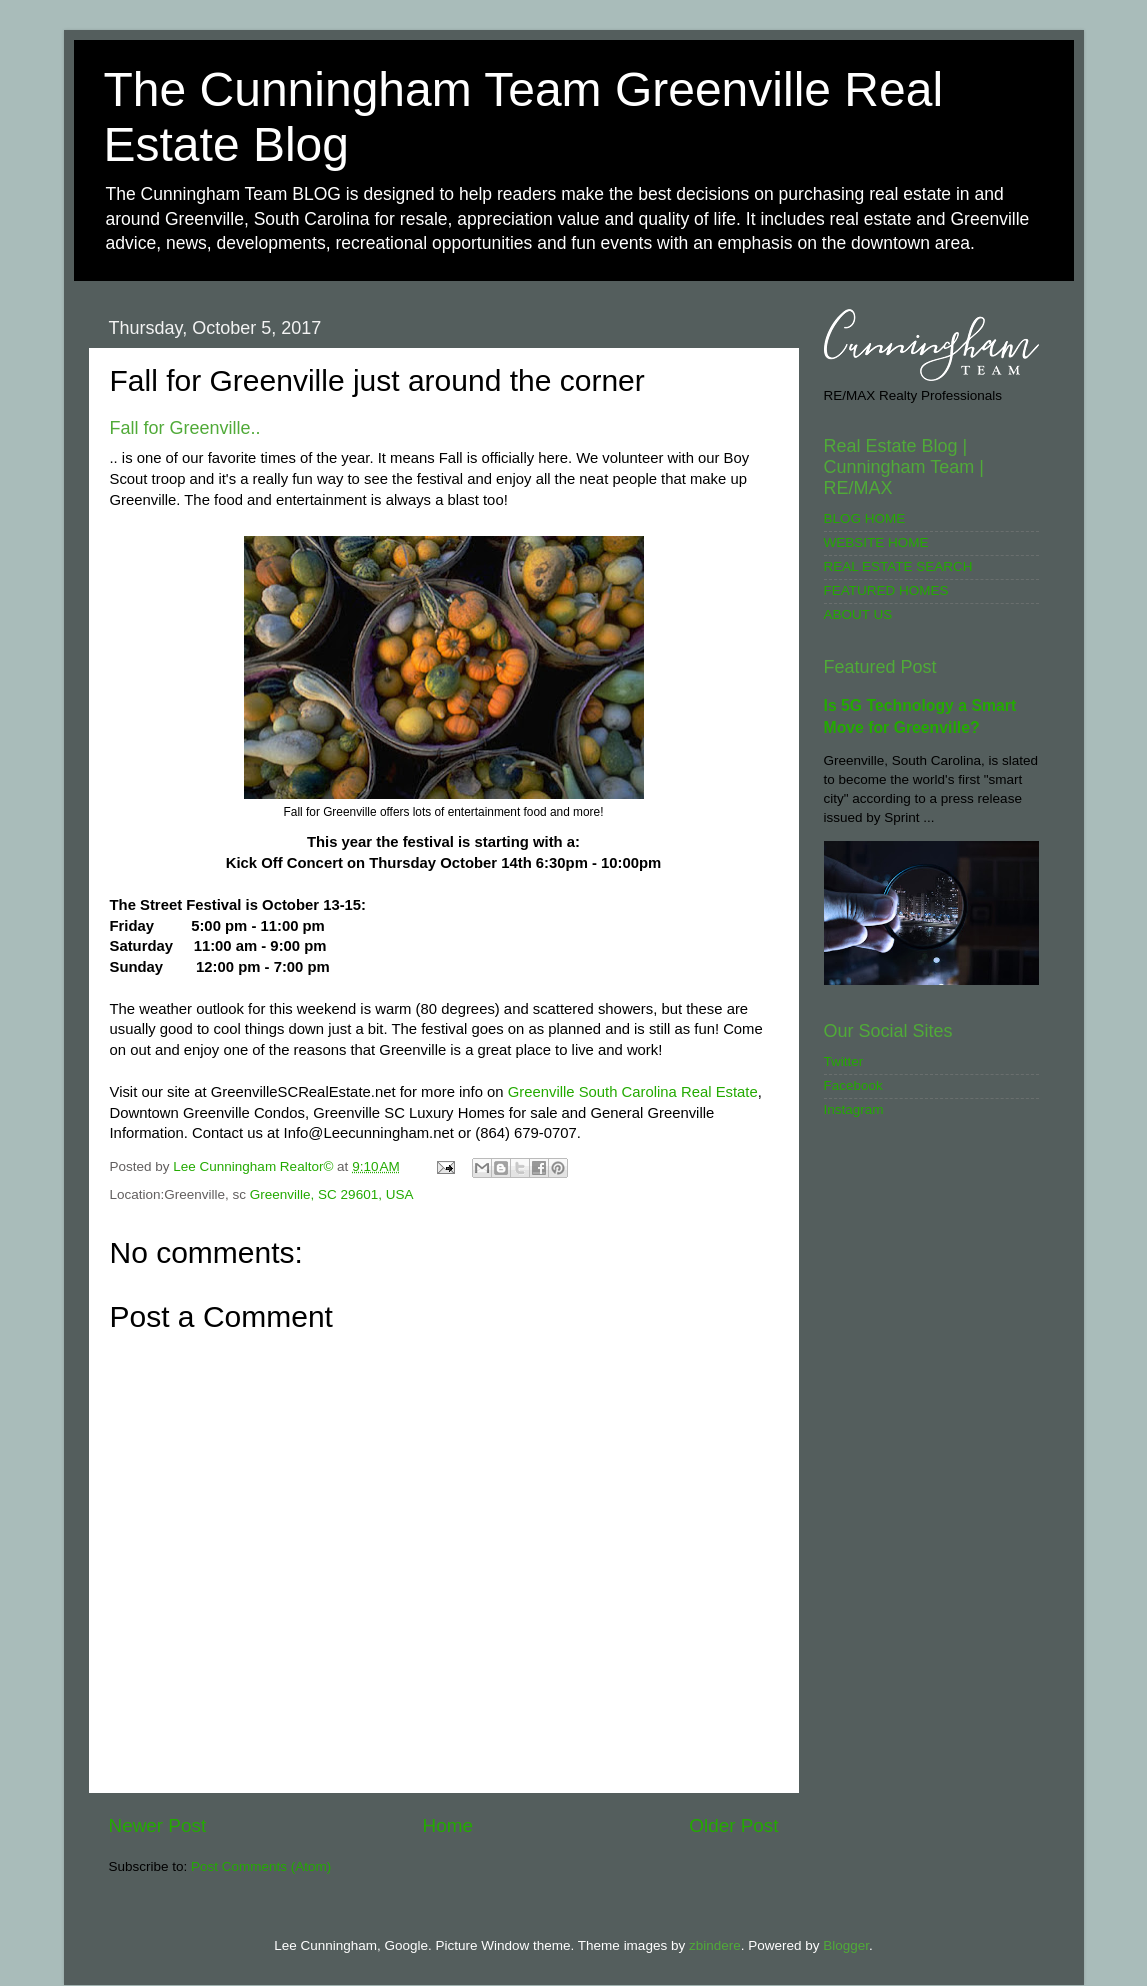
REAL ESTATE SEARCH (898, 566)
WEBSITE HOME (876, 542)
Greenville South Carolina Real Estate (633, 1092)
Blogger (846, 1945)
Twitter (844, 1061)
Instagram (854, 1109)
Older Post (733, 1825)
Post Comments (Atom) (261, 1866)
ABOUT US (858, 614)
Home (448, 1825)
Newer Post (158, 1825)
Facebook (853, 1085)
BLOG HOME (865, 518)
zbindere (715, 1945)
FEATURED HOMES (886, 590)
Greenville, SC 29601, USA (332, 1194)
